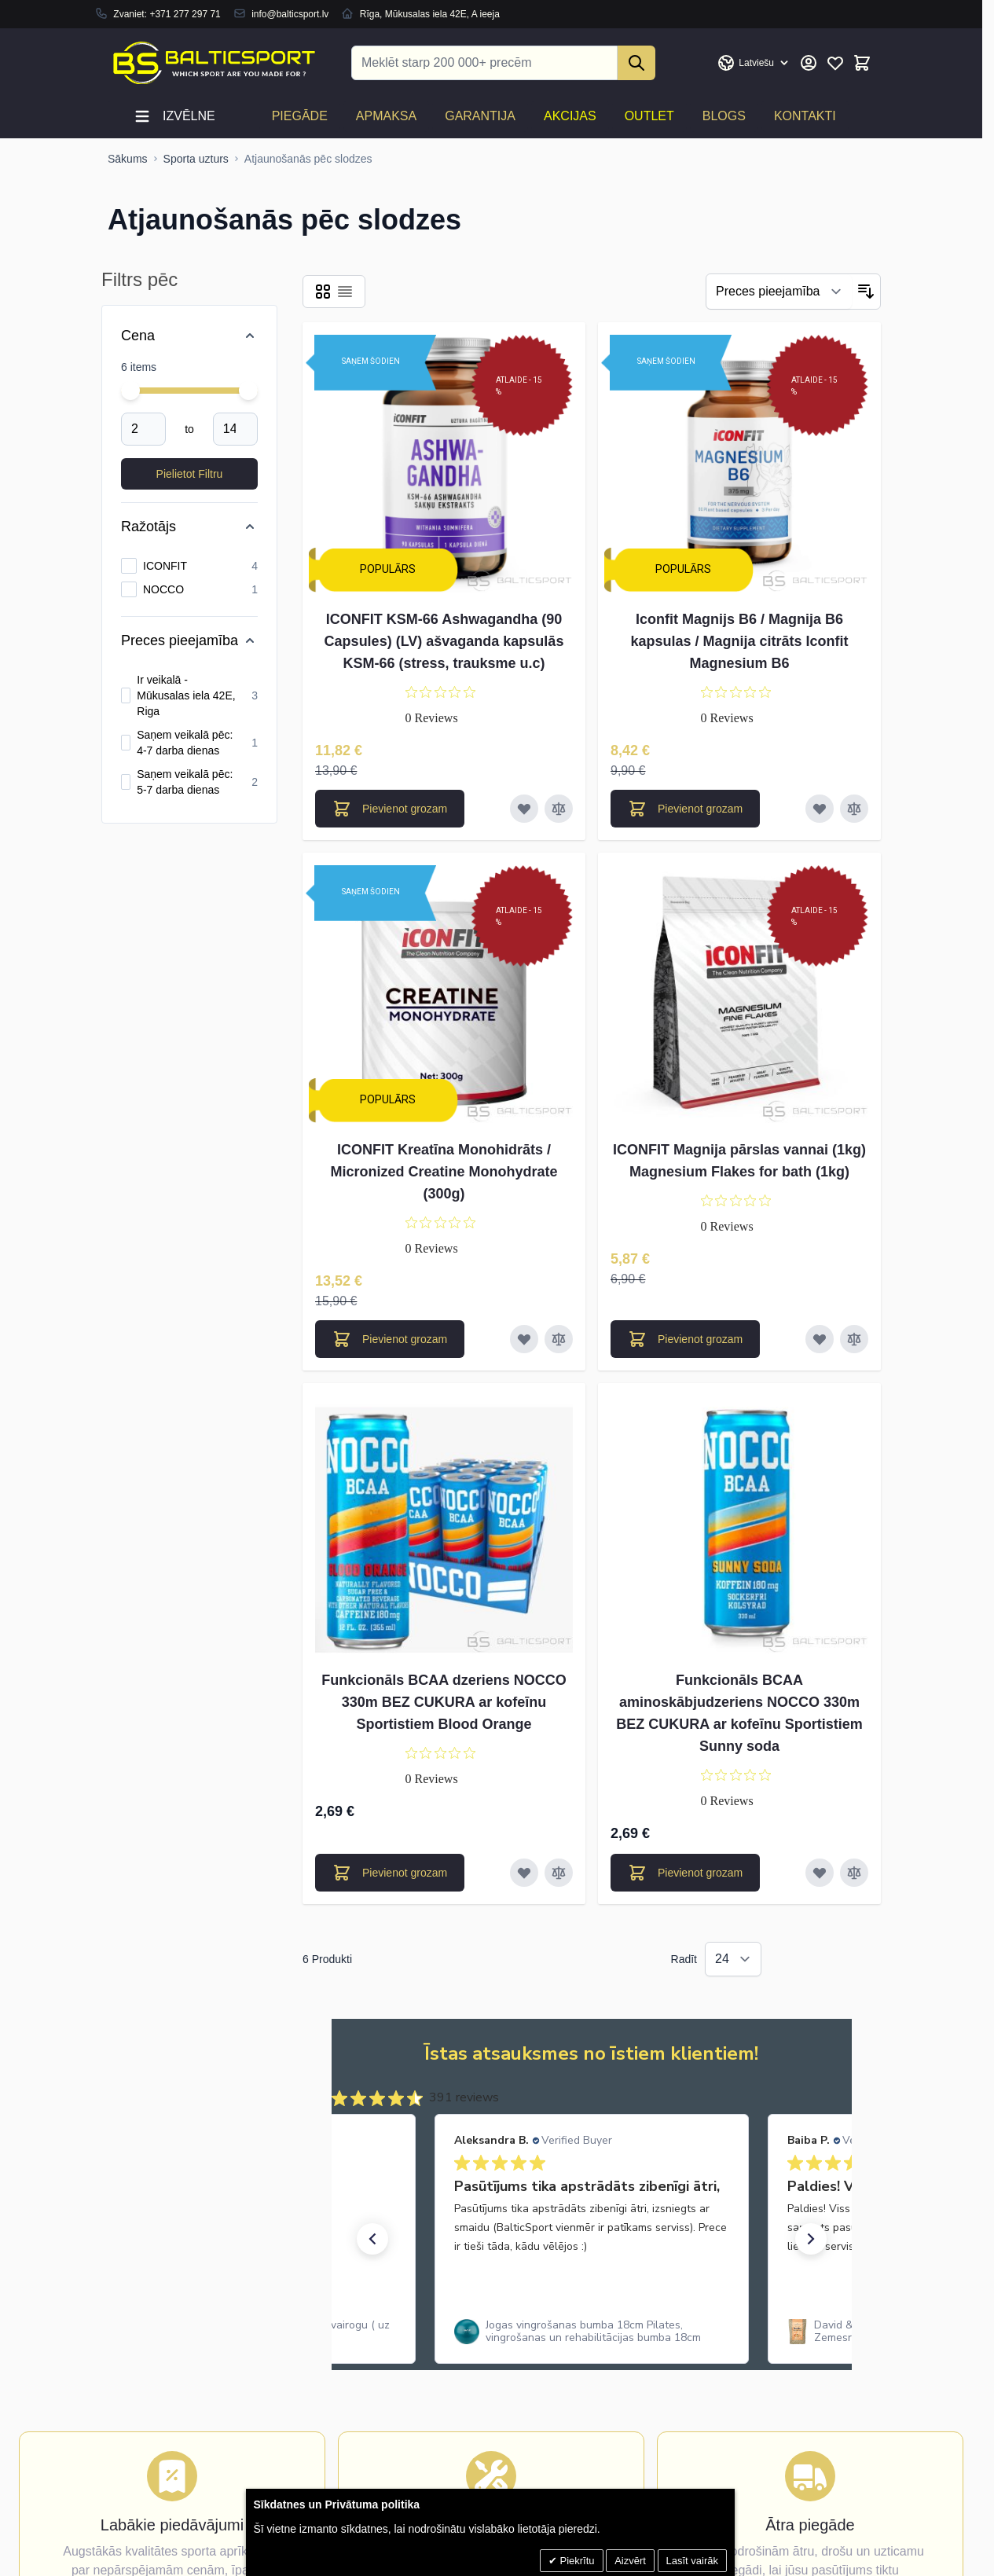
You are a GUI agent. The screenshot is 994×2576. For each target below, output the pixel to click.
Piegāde (300, 116)
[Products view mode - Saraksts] (345, 291)
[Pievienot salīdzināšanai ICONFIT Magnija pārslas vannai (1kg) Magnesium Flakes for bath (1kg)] (854, 1339)
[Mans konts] (808, 62)
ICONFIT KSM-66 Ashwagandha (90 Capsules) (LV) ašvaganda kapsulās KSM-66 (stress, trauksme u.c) (444, 641)
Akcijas (570, 116)
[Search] (636, 63)
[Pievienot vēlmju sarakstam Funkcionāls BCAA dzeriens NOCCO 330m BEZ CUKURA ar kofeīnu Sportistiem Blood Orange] (524, 1873)
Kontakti (805, 116)
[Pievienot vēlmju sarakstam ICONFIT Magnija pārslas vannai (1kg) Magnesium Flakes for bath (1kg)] (819, 1339)
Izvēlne (174, 116)
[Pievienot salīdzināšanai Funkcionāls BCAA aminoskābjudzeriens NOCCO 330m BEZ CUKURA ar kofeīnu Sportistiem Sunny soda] (854, 1873)
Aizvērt (630, 2561)
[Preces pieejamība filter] (189, 640)
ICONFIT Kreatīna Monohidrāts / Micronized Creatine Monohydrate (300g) (443, 1172)
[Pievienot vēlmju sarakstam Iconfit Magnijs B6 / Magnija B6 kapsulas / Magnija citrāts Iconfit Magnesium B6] (819, 808)
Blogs (724, 116)
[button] (372, 2239)
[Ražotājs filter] (189, 526)
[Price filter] (189, 335)
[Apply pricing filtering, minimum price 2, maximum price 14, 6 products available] (189, 474)
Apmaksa (386, 116)
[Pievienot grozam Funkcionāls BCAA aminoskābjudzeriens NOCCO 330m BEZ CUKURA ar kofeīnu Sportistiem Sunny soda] (685, 1873)
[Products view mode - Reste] (323, 291)
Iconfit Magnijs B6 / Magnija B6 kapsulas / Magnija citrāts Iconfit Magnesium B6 (739, 641)
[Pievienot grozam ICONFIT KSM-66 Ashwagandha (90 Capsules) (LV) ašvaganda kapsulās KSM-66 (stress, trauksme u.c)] (389, 808)
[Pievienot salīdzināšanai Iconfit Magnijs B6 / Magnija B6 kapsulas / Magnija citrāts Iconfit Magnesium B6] (854, 808)
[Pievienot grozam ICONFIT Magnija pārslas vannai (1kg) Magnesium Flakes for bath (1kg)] (685, 1339)
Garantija (480, 116)
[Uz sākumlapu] (128, 159)
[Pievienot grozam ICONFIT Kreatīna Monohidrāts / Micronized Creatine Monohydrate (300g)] (389, 1339)
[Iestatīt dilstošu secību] (866, 291)
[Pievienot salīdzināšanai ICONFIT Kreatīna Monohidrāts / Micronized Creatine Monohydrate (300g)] (559, 1339)
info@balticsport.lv (289, 14)
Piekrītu (576, 2561)
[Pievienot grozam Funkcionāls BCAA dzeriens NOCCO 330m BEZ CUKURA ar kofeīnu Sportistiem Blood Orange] (389, 1873)
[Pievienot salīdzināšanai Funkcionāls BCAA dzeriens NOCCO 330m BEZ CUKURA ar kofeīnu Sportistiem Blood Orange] (559, 1873)
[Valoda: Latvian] (753, 62)
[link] (591, 2331)
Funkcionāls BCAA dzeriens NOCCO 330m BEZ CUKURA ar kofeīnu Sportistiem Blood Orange (443, 1702)
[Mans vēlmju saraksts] (835, 62)
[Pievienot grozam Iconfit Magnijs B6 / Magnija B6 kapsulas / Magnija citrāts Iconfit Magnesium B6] (685, 808)
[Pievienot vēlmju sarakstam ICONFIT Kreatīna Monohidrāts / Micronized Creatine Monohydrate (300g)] (524, 1339)
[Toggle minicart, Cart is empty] (862, 62)
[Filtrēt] (779, 291)
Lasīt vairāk (692, 2561)
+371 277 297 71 (184, 14)
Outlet (649, 116)
